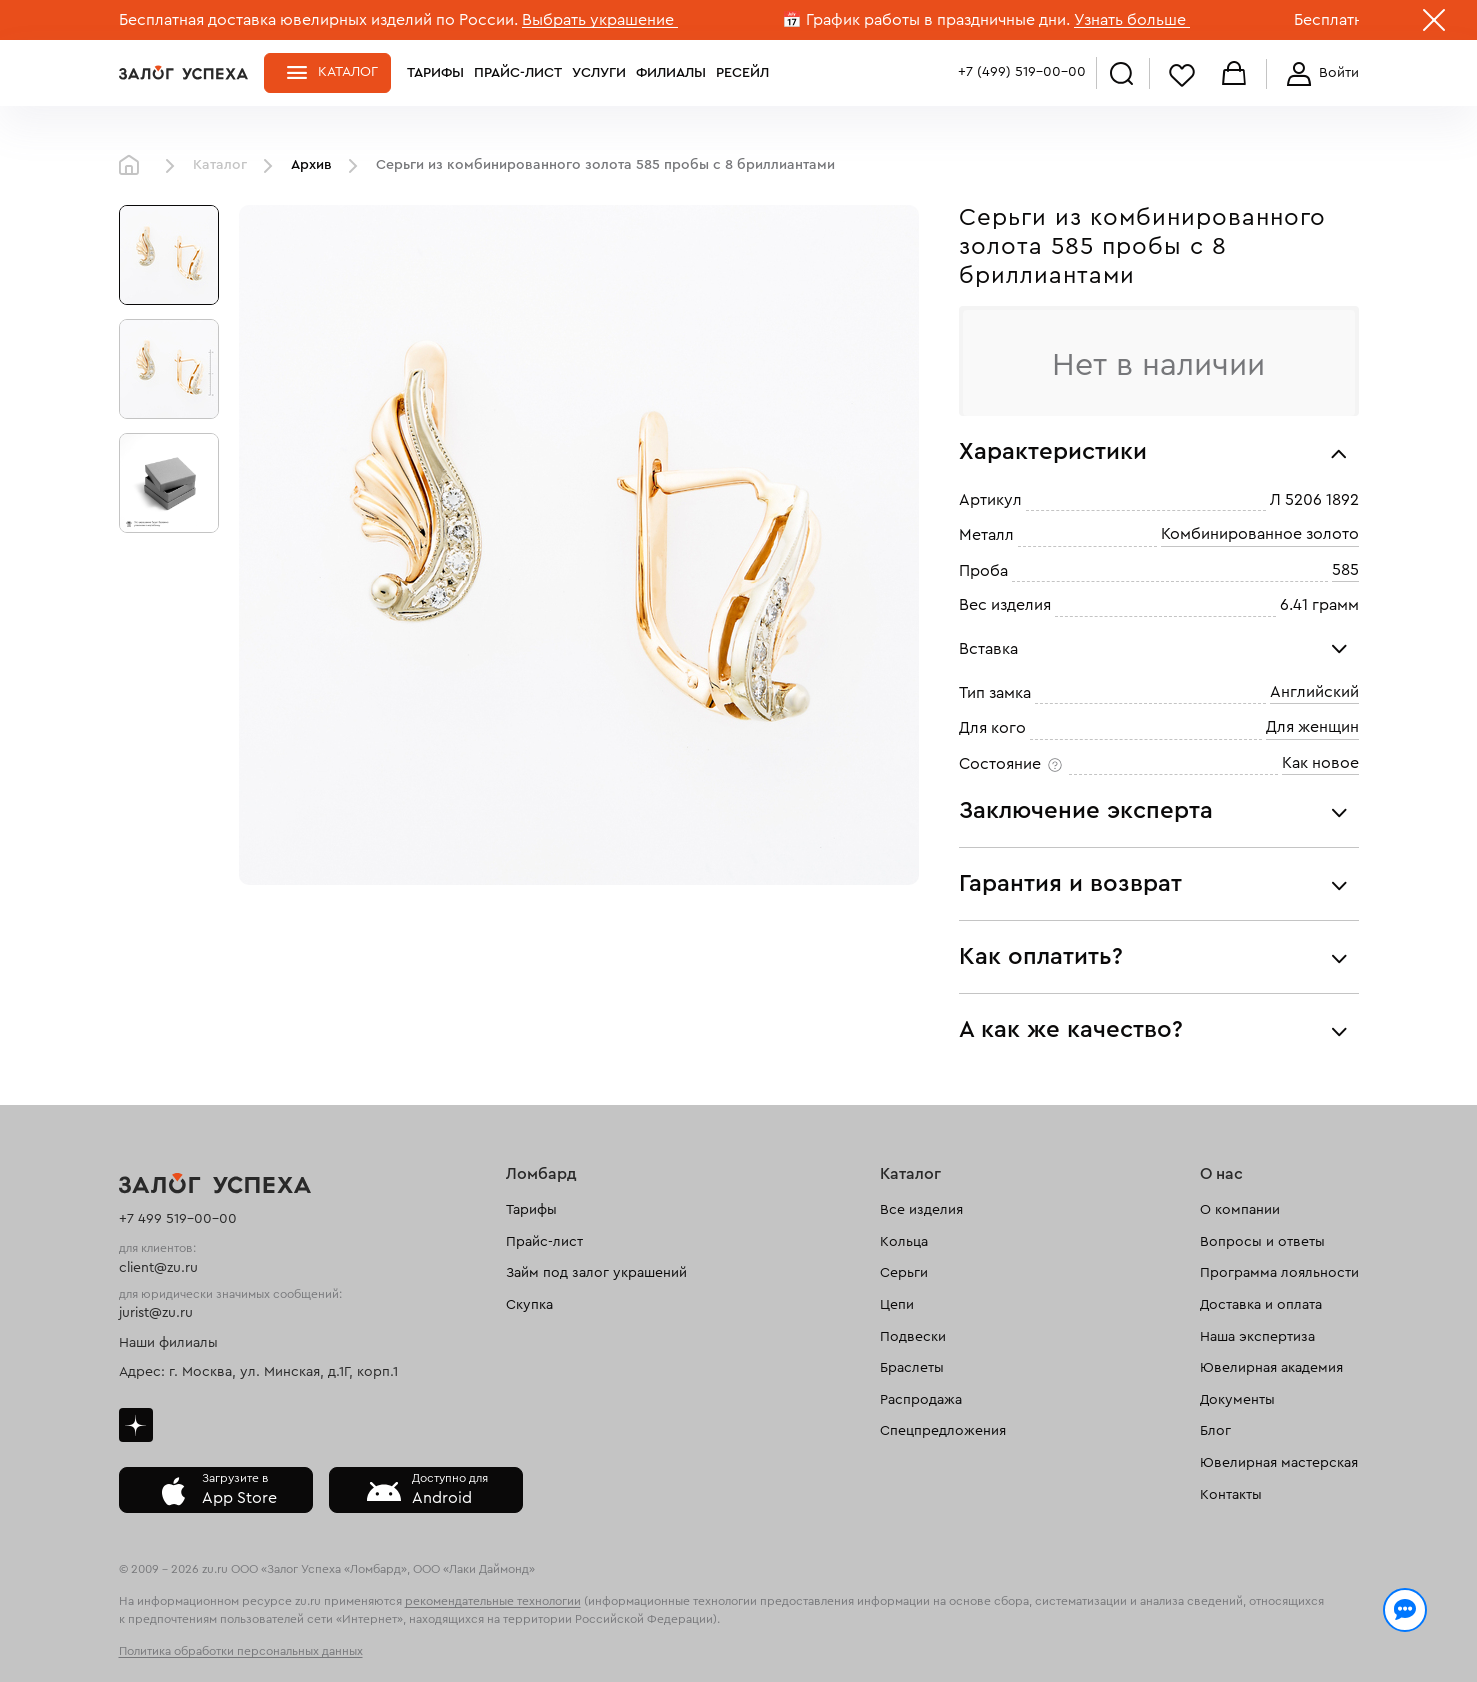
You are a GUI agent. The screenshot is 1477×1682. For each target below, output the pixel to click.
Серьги (904, 1273)
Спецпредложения (943, 1431)
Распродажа (921, 1400)
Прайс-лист (518, 73)
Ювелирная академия (1271, 1368)
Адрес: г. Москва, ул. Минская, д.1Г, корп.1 (258, 1372)
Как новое (1320, 763)
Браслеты (912, 1368)
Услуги (599, 73)
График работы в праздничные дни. (938, 20)
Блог (1215, 1431)
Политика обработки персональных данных (241, 1651)
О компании (1240, 1210)
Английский (1314, 692)
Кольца (904, 1242)
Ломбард (541, 1174)
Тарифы (435, 73)
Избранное (1182, 74)
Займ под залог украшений (596, 1273)
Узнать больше (1132, 20)
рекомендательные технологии (493, 1601)
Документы (1237, 1400)
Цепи (897, 1305)
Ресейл (742, 73)
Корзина (1234, 74)
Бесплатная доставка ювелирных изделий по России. (318, 20)
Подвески (913, 1337)
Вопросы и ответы (1262, 1242)
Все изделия (921, 1210)
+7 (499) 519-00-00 (1022, 72)
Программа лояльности (1279, 1273)
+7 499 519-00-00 (178, 1219)
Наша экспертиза (1257, 1337)
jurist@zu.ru (156, 1313)
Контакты (1231, 1495)
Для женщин (1312, 728)
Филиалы (671, 73)
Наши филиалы (168, 1343)
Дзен (136, 1425)
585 (1345, 570)
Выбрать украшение (600, 20)
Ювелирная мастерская (1279, 1463)
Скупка (529, 1305)
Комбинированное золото (1260, 535)
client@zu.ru (158, 1268)
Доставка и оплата (1261, 1305)
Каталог (348, 72)
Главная (134, 166)
